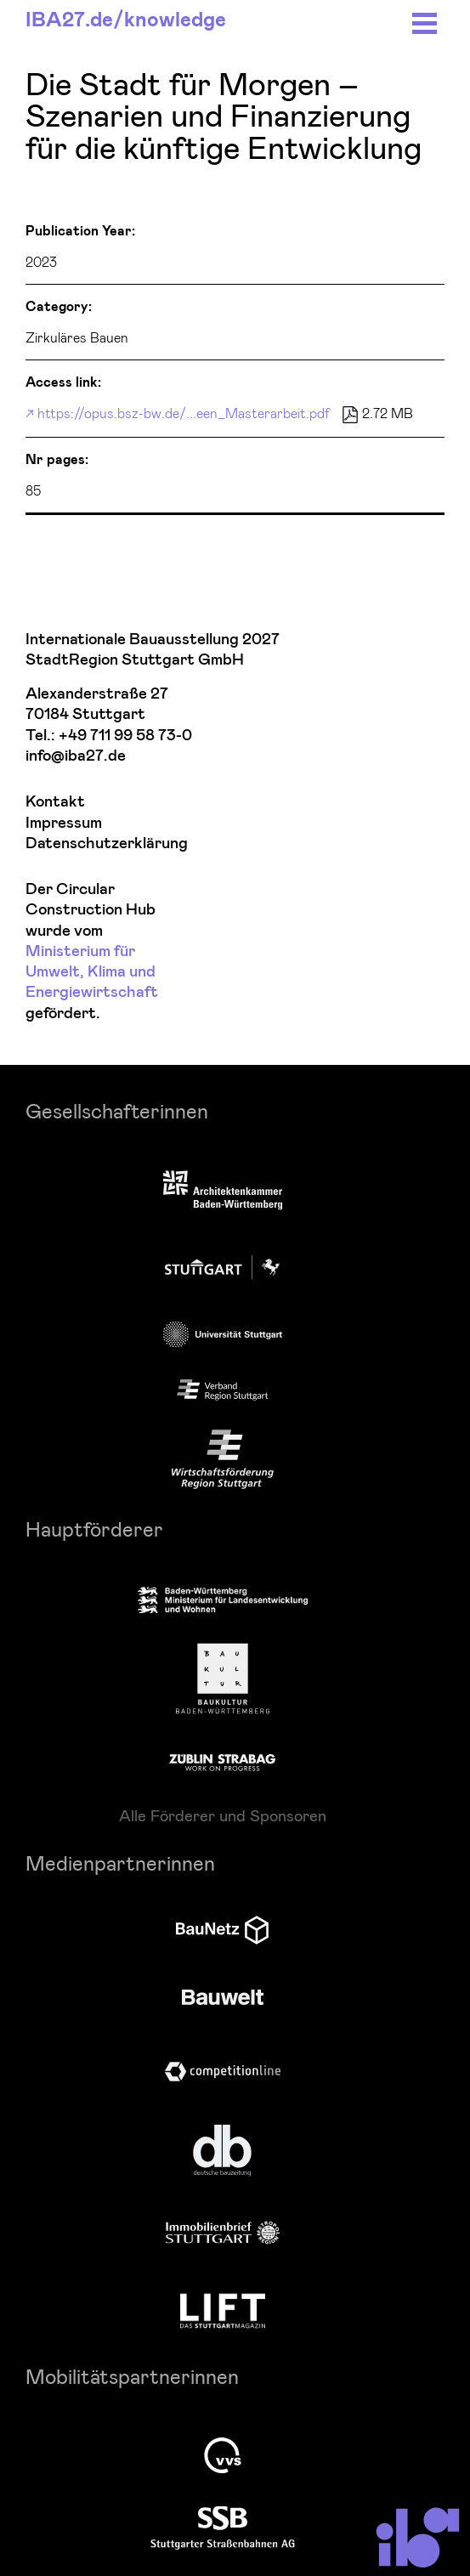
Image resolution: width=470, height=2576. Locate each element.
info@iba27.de (75, 756)
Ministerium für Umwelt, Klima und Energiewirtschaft (91, 972)
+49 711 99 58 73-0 (125, 736)
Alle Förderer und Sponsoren (222, 1815)
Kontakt (55, 802)
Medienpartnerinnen (120, 1862)
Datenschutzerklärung (106, 843)
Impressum (63, 823)
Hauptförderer (94, 1528)
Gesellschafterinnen (116, 1110)
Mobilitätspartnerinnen (132, 2376)
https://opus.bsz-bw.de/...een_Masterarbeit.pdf (183, 413)
